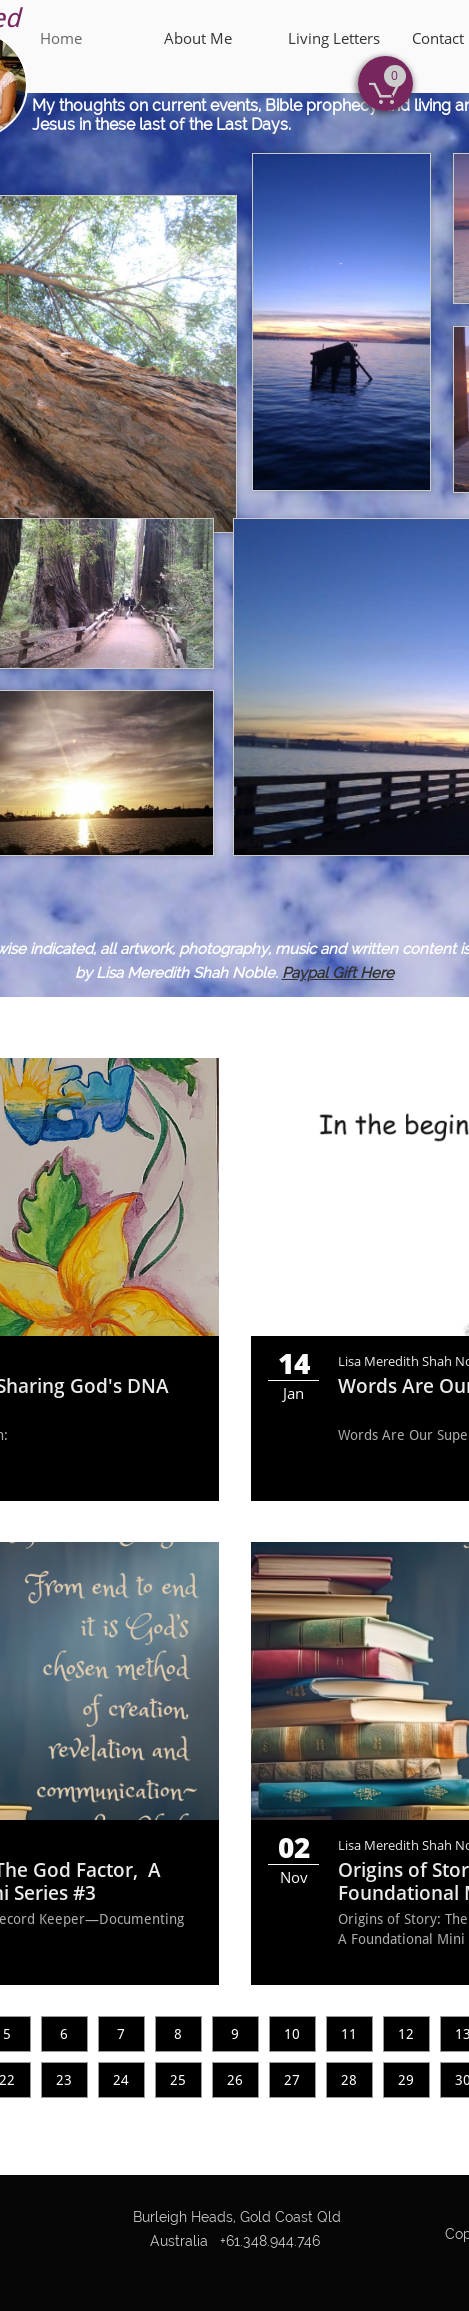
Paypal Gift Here (338, 973)
